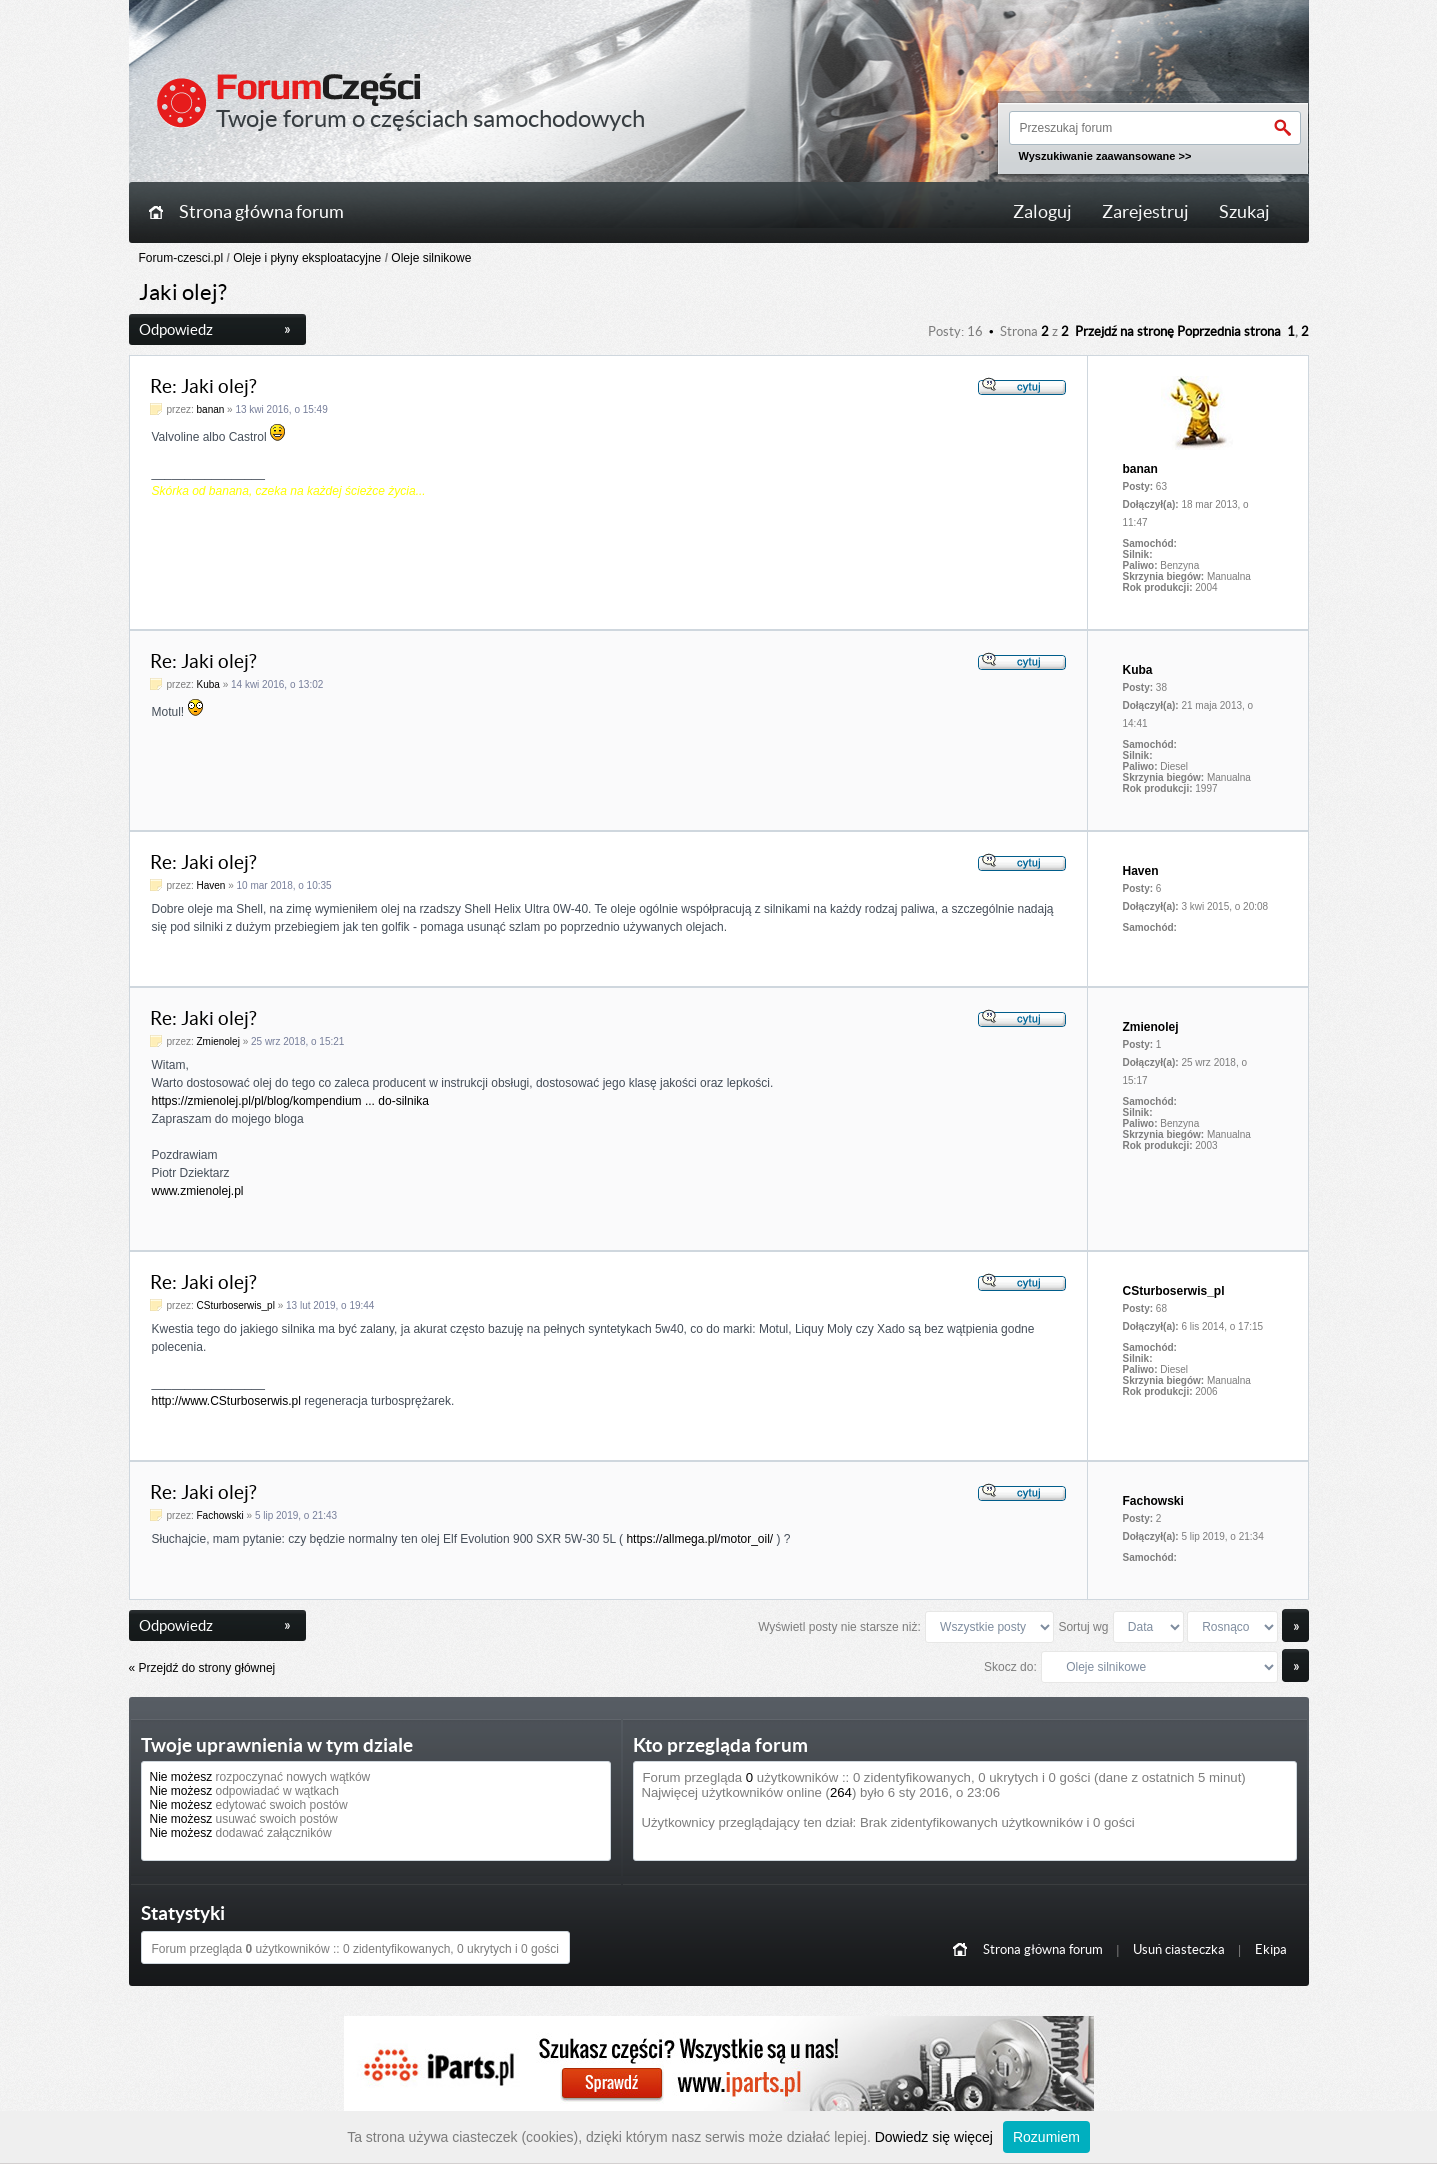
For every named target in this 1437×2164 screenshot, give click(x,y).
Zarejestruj (1145, 212)
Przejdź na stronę (1124, 331)
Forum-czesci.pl (181, 258)
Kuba (208, 684)
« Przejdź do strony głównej (202, 1668)
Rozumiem (1046, 2137)
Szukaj (1244, 212)
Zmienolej (218, 1041)
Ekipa (1271, 1949)
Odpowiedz (215, 329)
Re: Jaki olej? (203, 386)
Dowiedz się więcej (934, 2137)
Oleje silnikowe (431, 258)
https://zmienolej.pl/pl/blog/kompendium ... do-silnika (290, 1101)
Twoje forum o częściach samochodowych (430, 118)
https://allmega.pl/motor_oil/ (699, 1539)
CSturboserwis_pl (236, 1305)
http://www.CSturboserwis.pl (226, 1401)
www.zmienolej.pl (198, 1191)
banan (211, 409)
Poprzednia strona (1229, 331)
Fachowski (220, 1515)
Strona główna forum (261, 212)
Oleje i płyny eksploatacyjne (307, 258)
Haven (211, 885)
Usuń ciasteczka (1179, 1949)
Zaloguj (1042, 212)
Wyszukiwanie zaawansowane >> (1105, 156)
